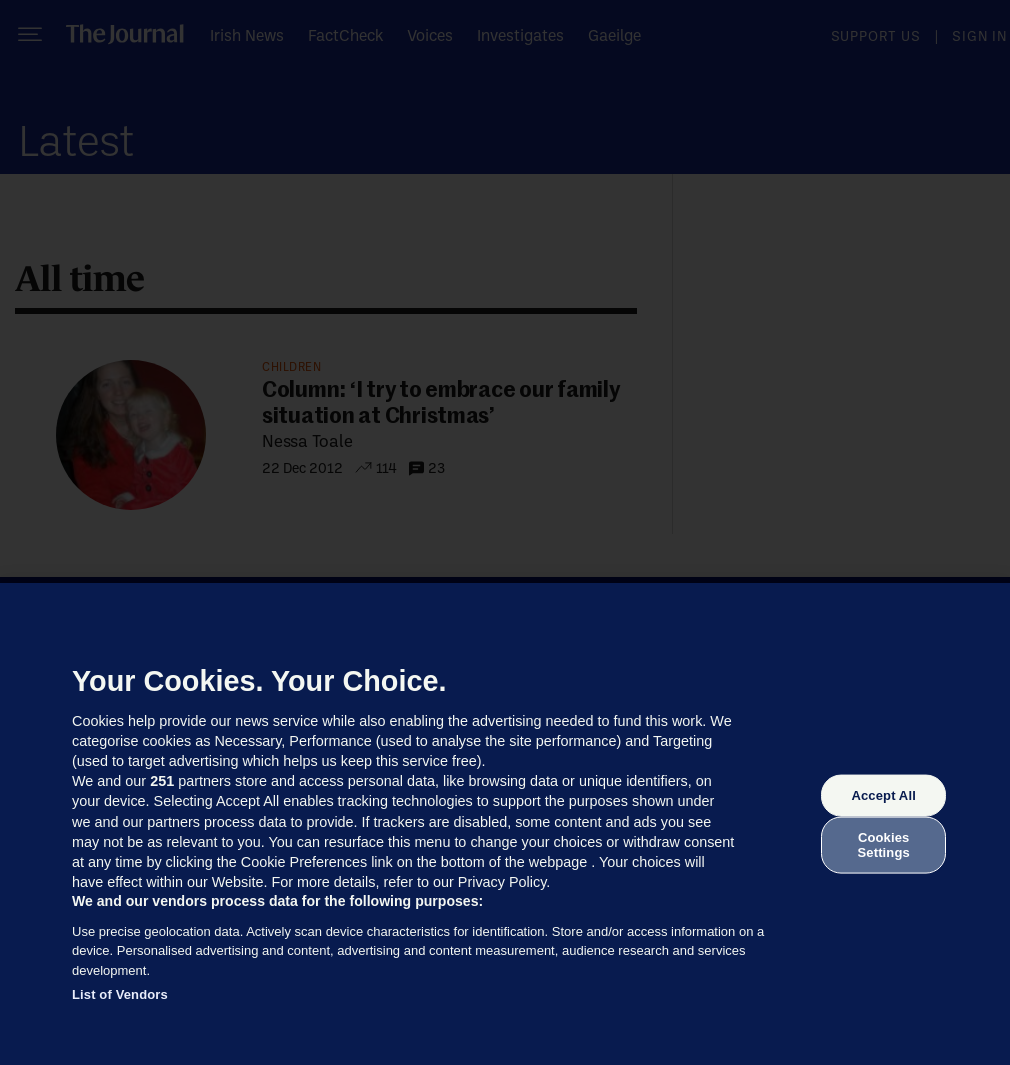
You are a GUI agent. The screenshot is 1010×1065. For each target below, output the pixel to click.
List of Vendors (120, 994)
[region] (505, 824)
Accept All (883, 795)
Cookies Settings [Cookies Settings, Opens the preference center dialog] (884, 844)
